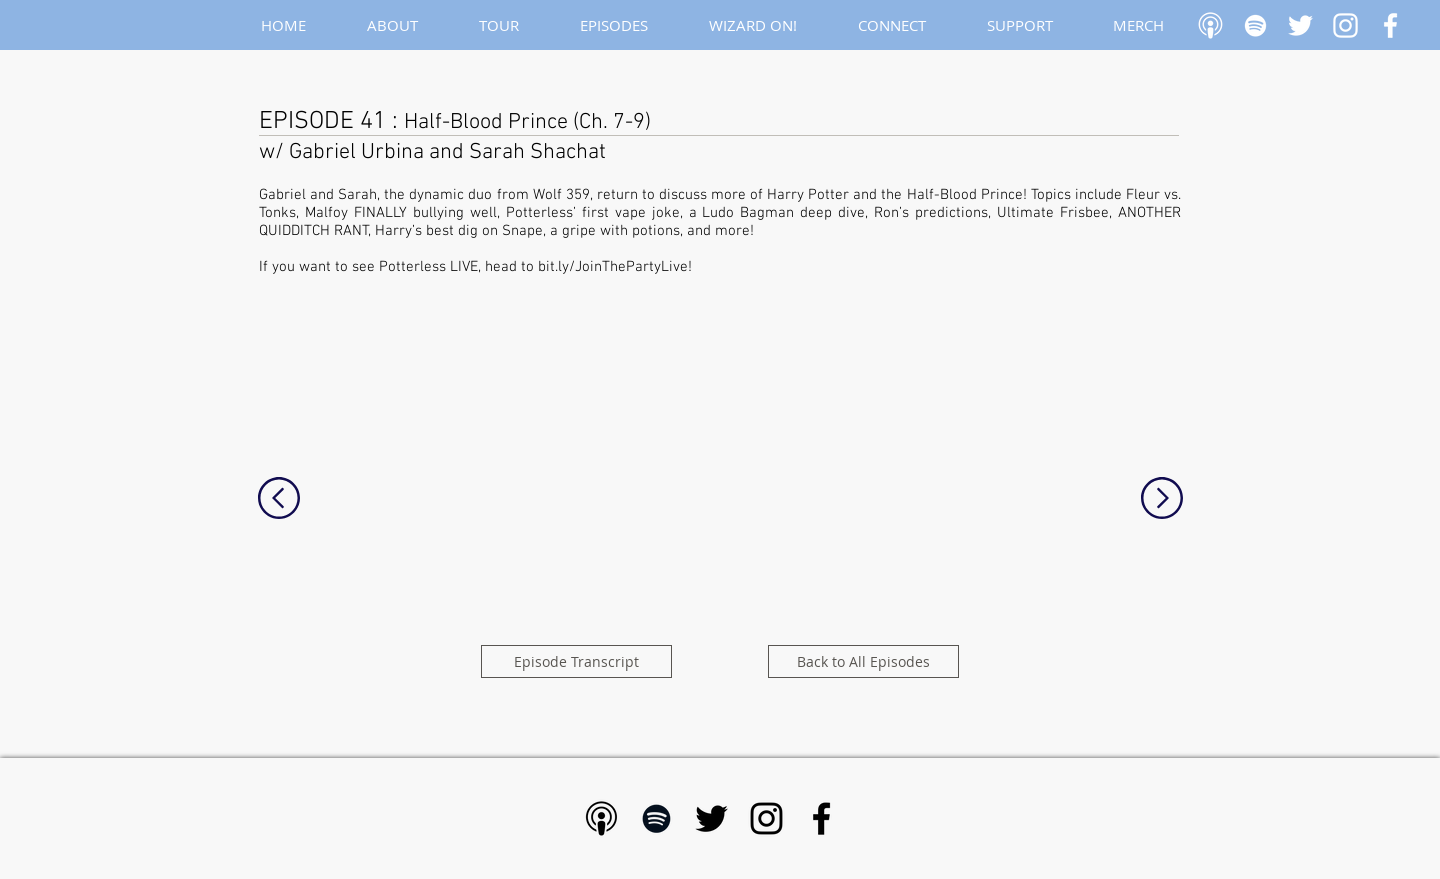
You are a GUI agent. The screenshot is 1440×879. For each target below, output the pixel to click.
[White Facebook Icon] (1390, 25)
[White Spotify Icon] (1255, 25)
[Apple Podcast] (1210, 25)
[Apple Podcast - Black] (601, 818)
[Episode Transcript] (576, 661)
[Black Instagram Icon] (766, 818)
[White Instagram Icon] (1345, 25)
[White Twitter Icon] (1300, 25)
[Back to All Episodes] (863, 661)
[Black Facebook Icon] (821, 818)
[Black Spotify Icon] (656, 818)
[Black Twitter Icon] (711, 818)
